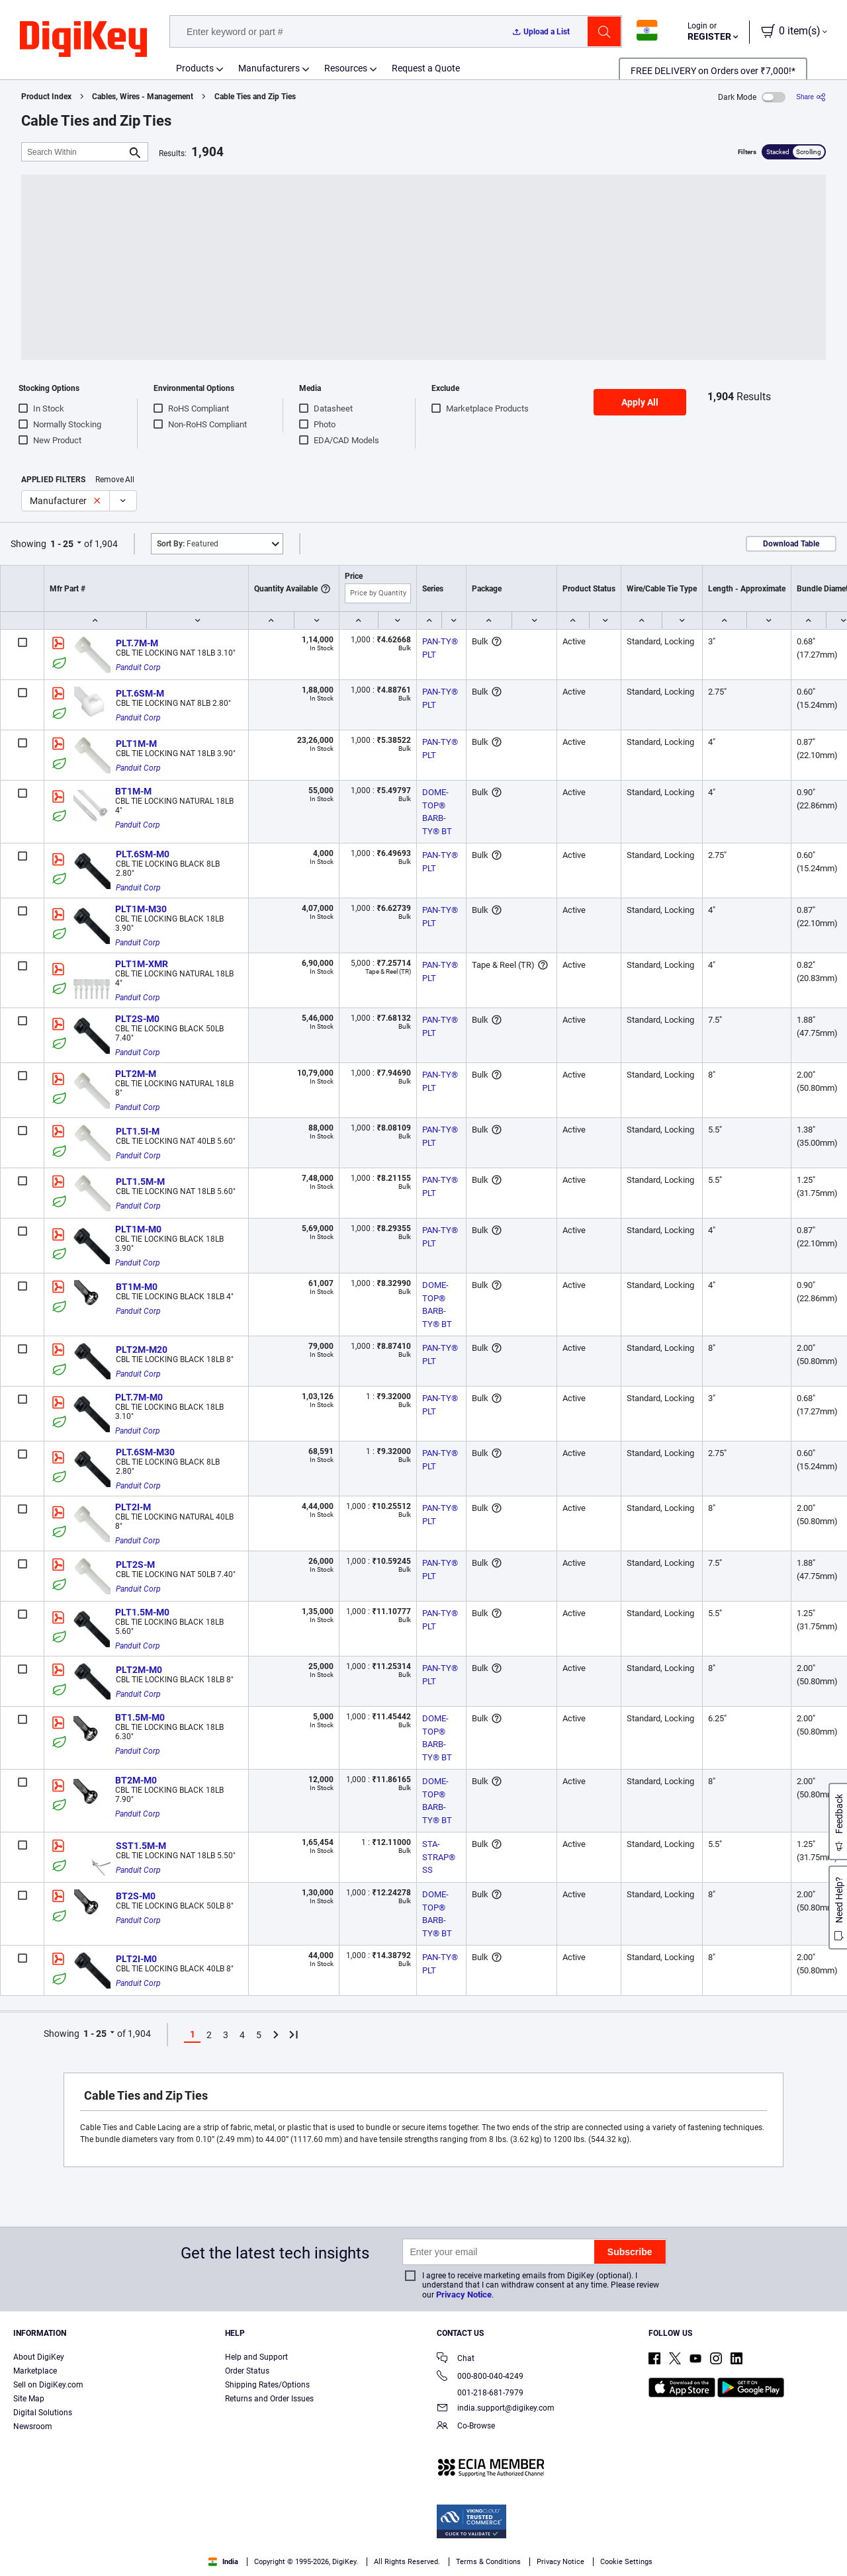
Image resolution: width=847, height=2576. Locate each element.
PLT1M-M (136, 743)
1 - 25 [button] (61, 543)
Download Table (791, 543)
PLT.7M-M (137, 643)
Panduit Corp (138, 667)
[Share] (811, 97)
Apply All (639, 402)
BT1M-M (133, 791)
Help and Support (256, 2357)
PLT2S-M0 (137, 1018)
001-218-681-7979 (480, 2392)
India (223, 2561)
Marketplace (35, 2371)
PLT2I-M (133, 1507)
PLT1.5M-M (140, 1181)
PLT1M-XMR (141, 964)
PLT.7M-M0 (139, 1397)
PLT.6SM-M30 (145, 1452)
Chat (455, 2359)
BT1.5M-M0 (140, 1717)
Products (195, 68)
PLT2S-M (135, 1564)
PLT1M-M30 (141, 909)
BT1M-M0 (136, 1286)
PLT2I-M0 (136, 1958)
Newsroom (32, 2426)
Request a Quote (426, 68)
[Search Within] (74, 152)
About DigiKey (38, 2357)
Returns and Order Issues (269, 2398)
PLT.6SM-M (140, 693)
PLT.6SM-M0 (142, 854)
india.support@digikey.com (496, 2409)
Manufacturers (269, 68)
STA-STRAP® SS (439, 1857)
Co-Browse (466, 2427)
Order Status (247, 2371)
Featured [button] (187, 543)
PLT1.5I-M (137, 1131)
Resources (345, 68)
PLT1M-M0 (138, 1229)
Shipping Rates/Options (267, 2384)
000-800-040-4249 (480, 2377)
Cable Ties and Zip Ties (255, 96)
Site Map (28, 2398)
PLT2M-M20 (141, 1349)
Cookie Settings (626, 2561)
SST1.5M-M (141, 1845)
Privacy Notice (464, 2294)
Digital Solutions (42, 2412)
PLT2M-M (135, 1073)
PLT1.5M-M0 (142, 1612)
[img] (83, 39)
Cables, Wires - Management (142, 96)
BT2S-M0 (136, 1896)
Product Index (46, 96)
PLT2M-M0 (139, 1669)
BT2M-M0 (136, 1780)
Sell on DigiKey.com (48, 2384)
